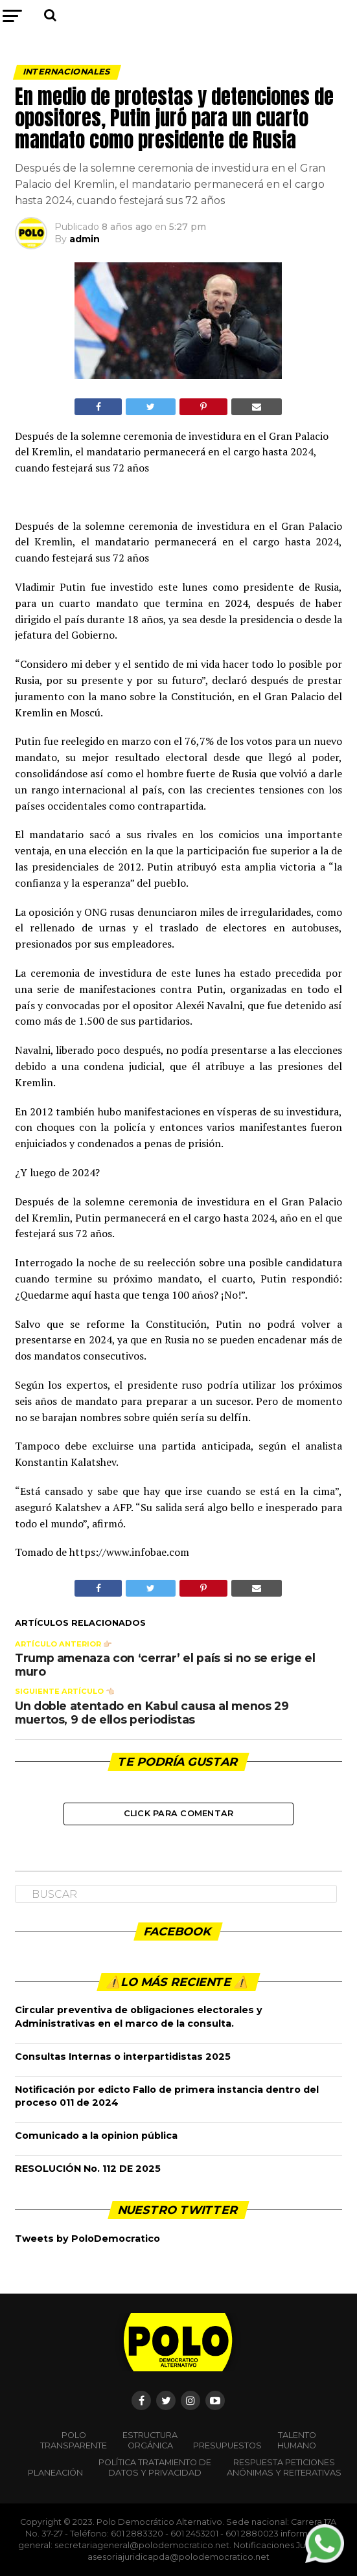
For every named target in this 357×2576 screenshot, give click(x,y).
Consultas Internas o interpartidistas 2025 (123, 2056)
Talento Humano (296, 2440)
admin (84, 239)
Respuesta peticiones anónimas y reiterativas (284, 2467)
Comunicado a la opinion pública (96, 2135)
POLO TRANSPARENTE (73, 2440)
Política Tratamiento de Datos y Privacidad (154, 2467)
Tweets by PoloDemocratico (87, 2238)
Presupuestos (227, 2445)
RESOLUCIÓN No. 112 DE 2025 (88, 2168)
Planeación (55, 2473)
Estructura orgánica (150, 2440)
